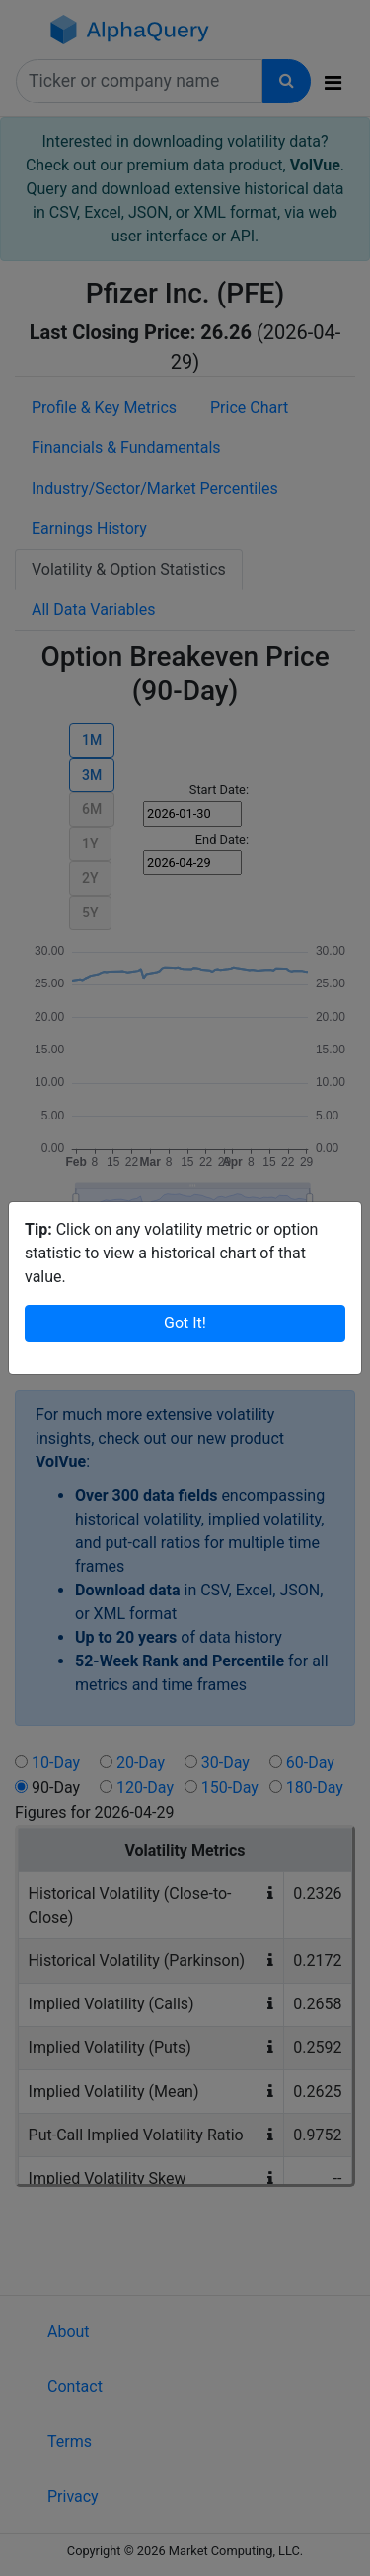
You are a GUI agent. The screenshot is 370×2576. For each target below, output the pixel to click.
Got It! (185, 1323)
